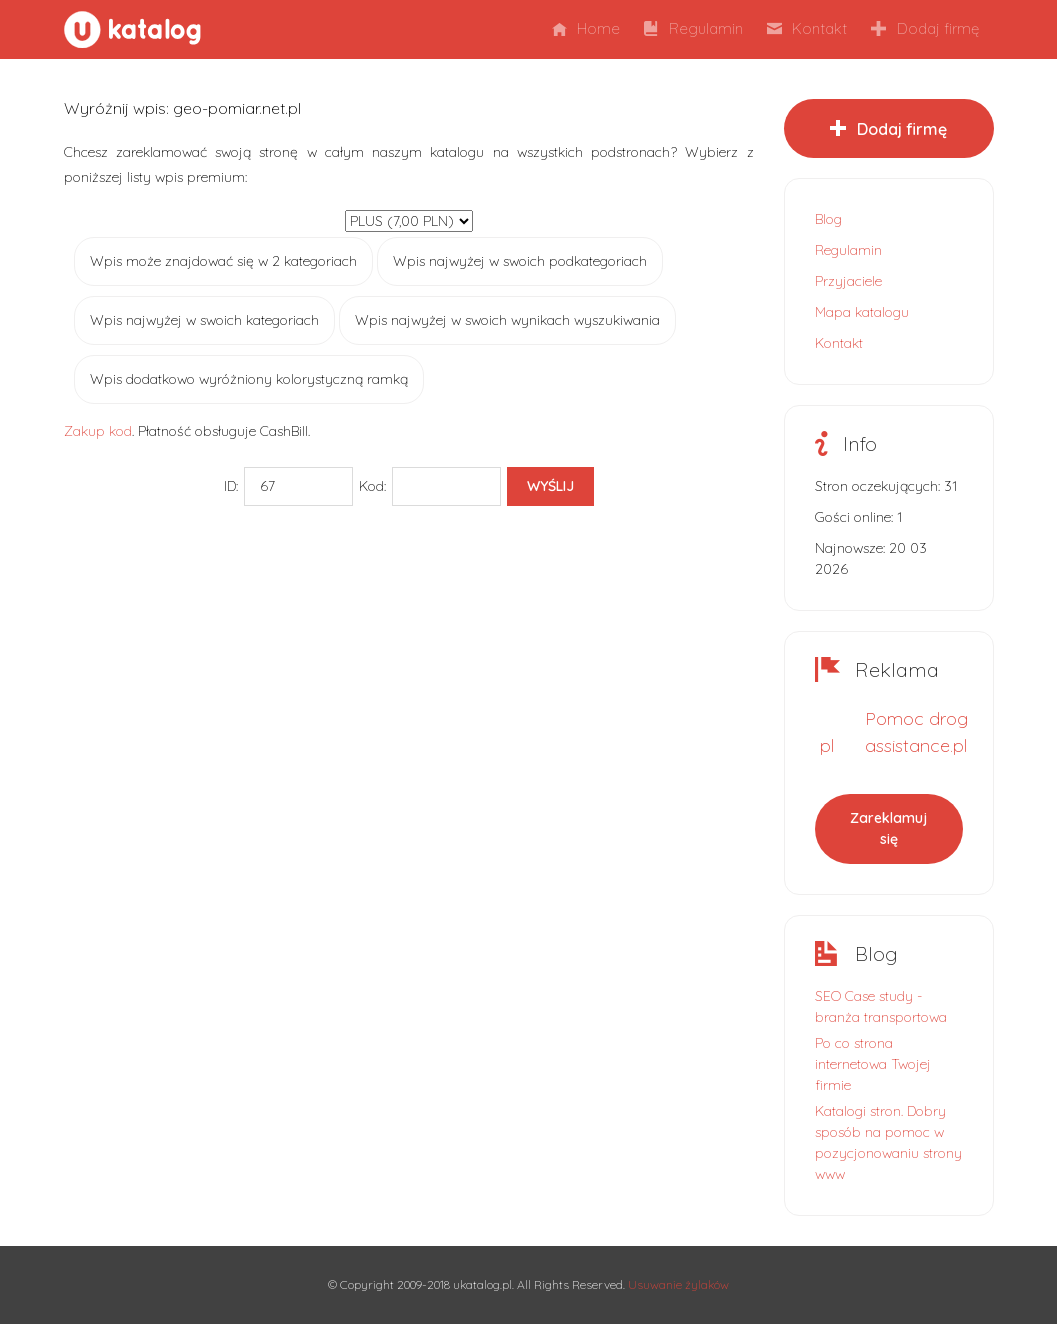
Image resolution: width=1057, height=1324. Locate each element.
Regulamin (693, 28)
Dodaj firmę (925, 28)
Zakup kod (98, 431)
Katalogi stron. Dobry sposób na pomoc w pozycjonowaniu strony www (888, 1142)
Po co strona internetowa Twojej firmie (873, 1064)
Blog (828, 219)
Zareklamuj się (888, 828)
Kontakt (807, 28)
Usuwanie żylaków (678, 1284)
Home (586, 28)
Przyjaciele (848, 281)
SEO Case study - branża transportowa (881, 1006)
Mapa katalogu (862, 312)
